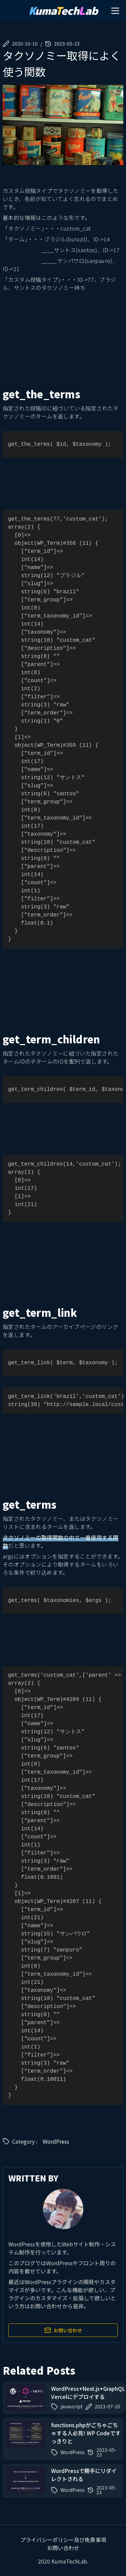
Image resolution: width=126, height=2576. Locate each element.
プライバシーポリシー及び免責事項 (63, 2540)
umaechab (63, 10)
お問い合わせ (63, 2330)
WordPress (56, 2141)
